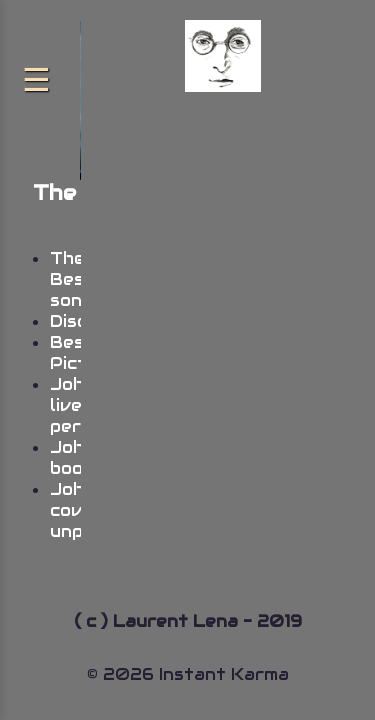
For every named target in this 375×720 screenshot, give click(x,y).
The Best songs (76, 279)
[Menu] (36, 80)
